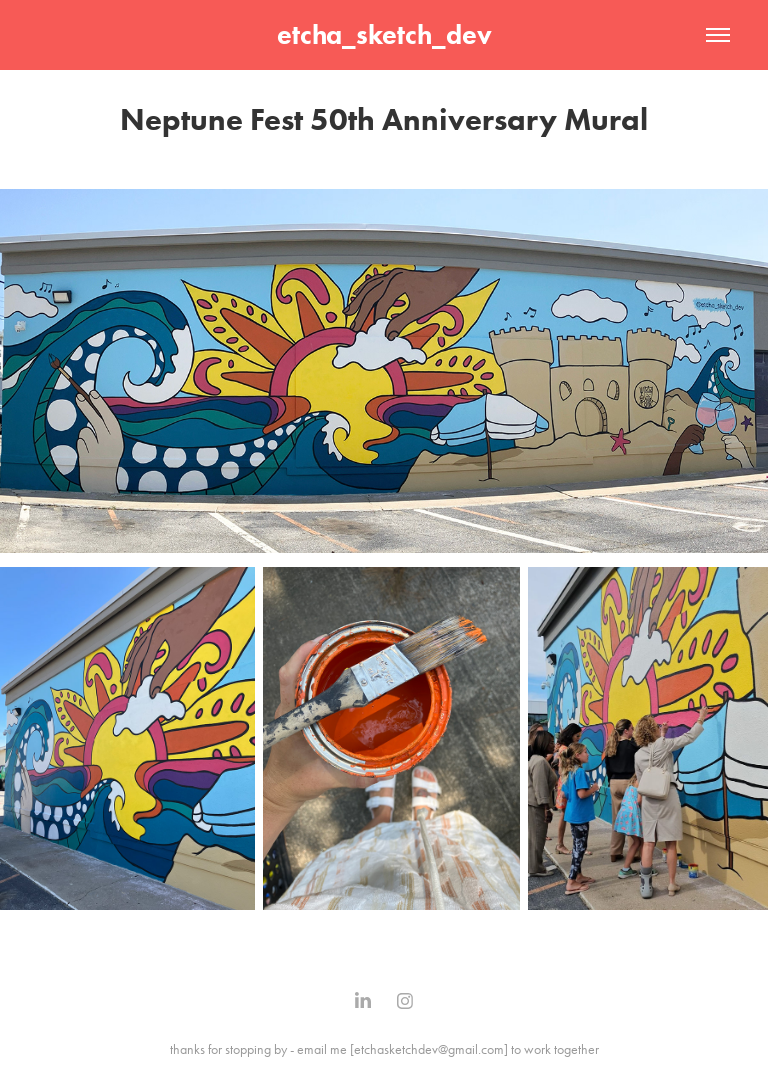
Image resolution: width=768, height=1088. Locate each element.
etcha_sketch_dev (384, 34)
